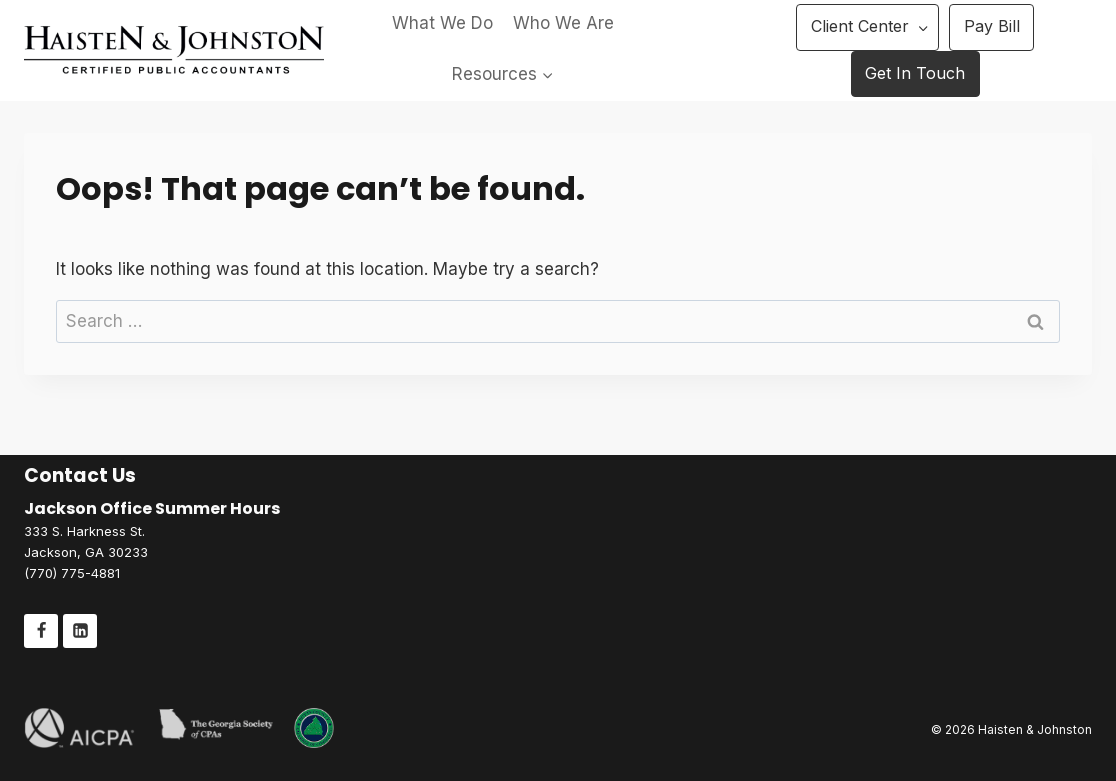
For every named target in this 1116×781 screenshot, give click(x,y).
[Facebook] (41, 631)
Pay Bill (992, 26)
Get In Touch (915, 73)
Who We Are (563, 23)
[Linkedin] (80, 631)
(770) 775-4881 (72, 573)
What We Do (442, 23)
